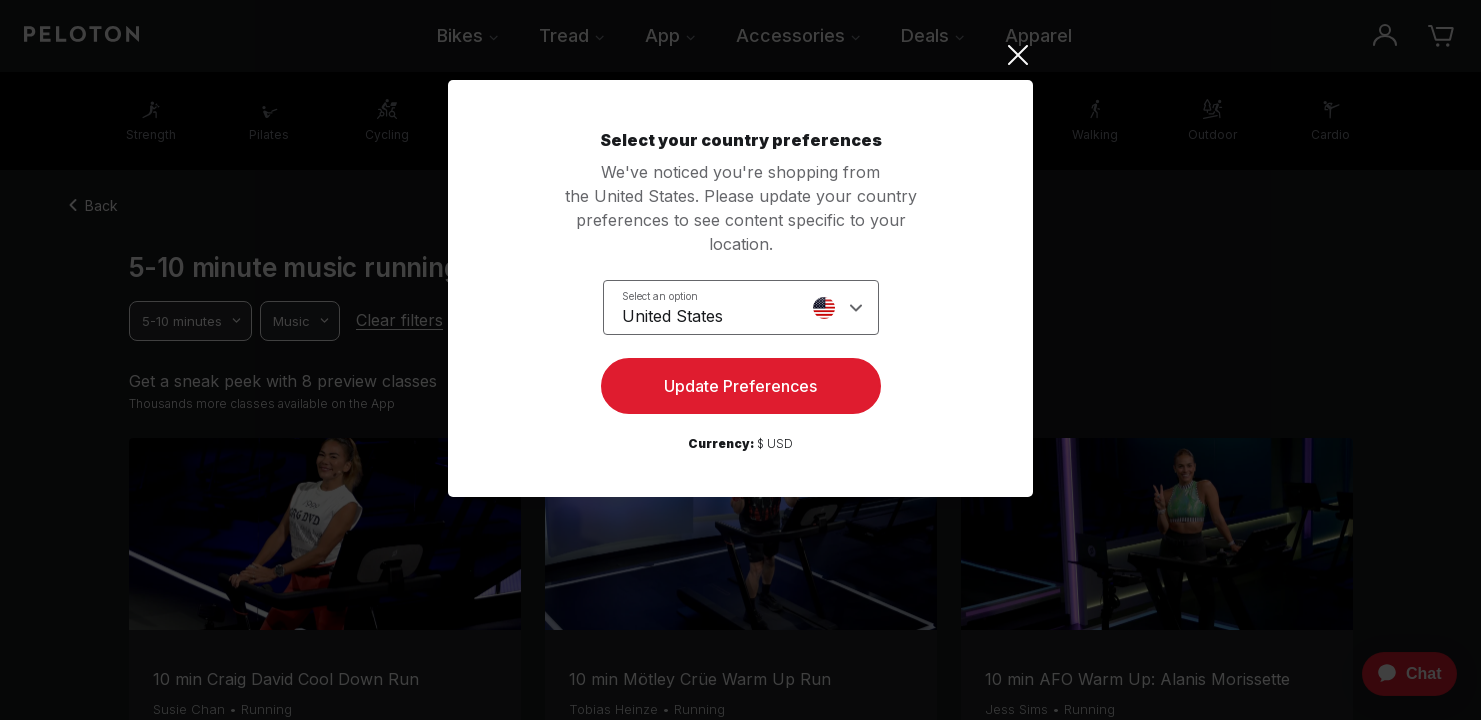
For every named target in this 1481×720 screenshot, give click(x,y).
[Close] (740, 55)
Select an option (660, 296)
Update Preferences (740, 386)
